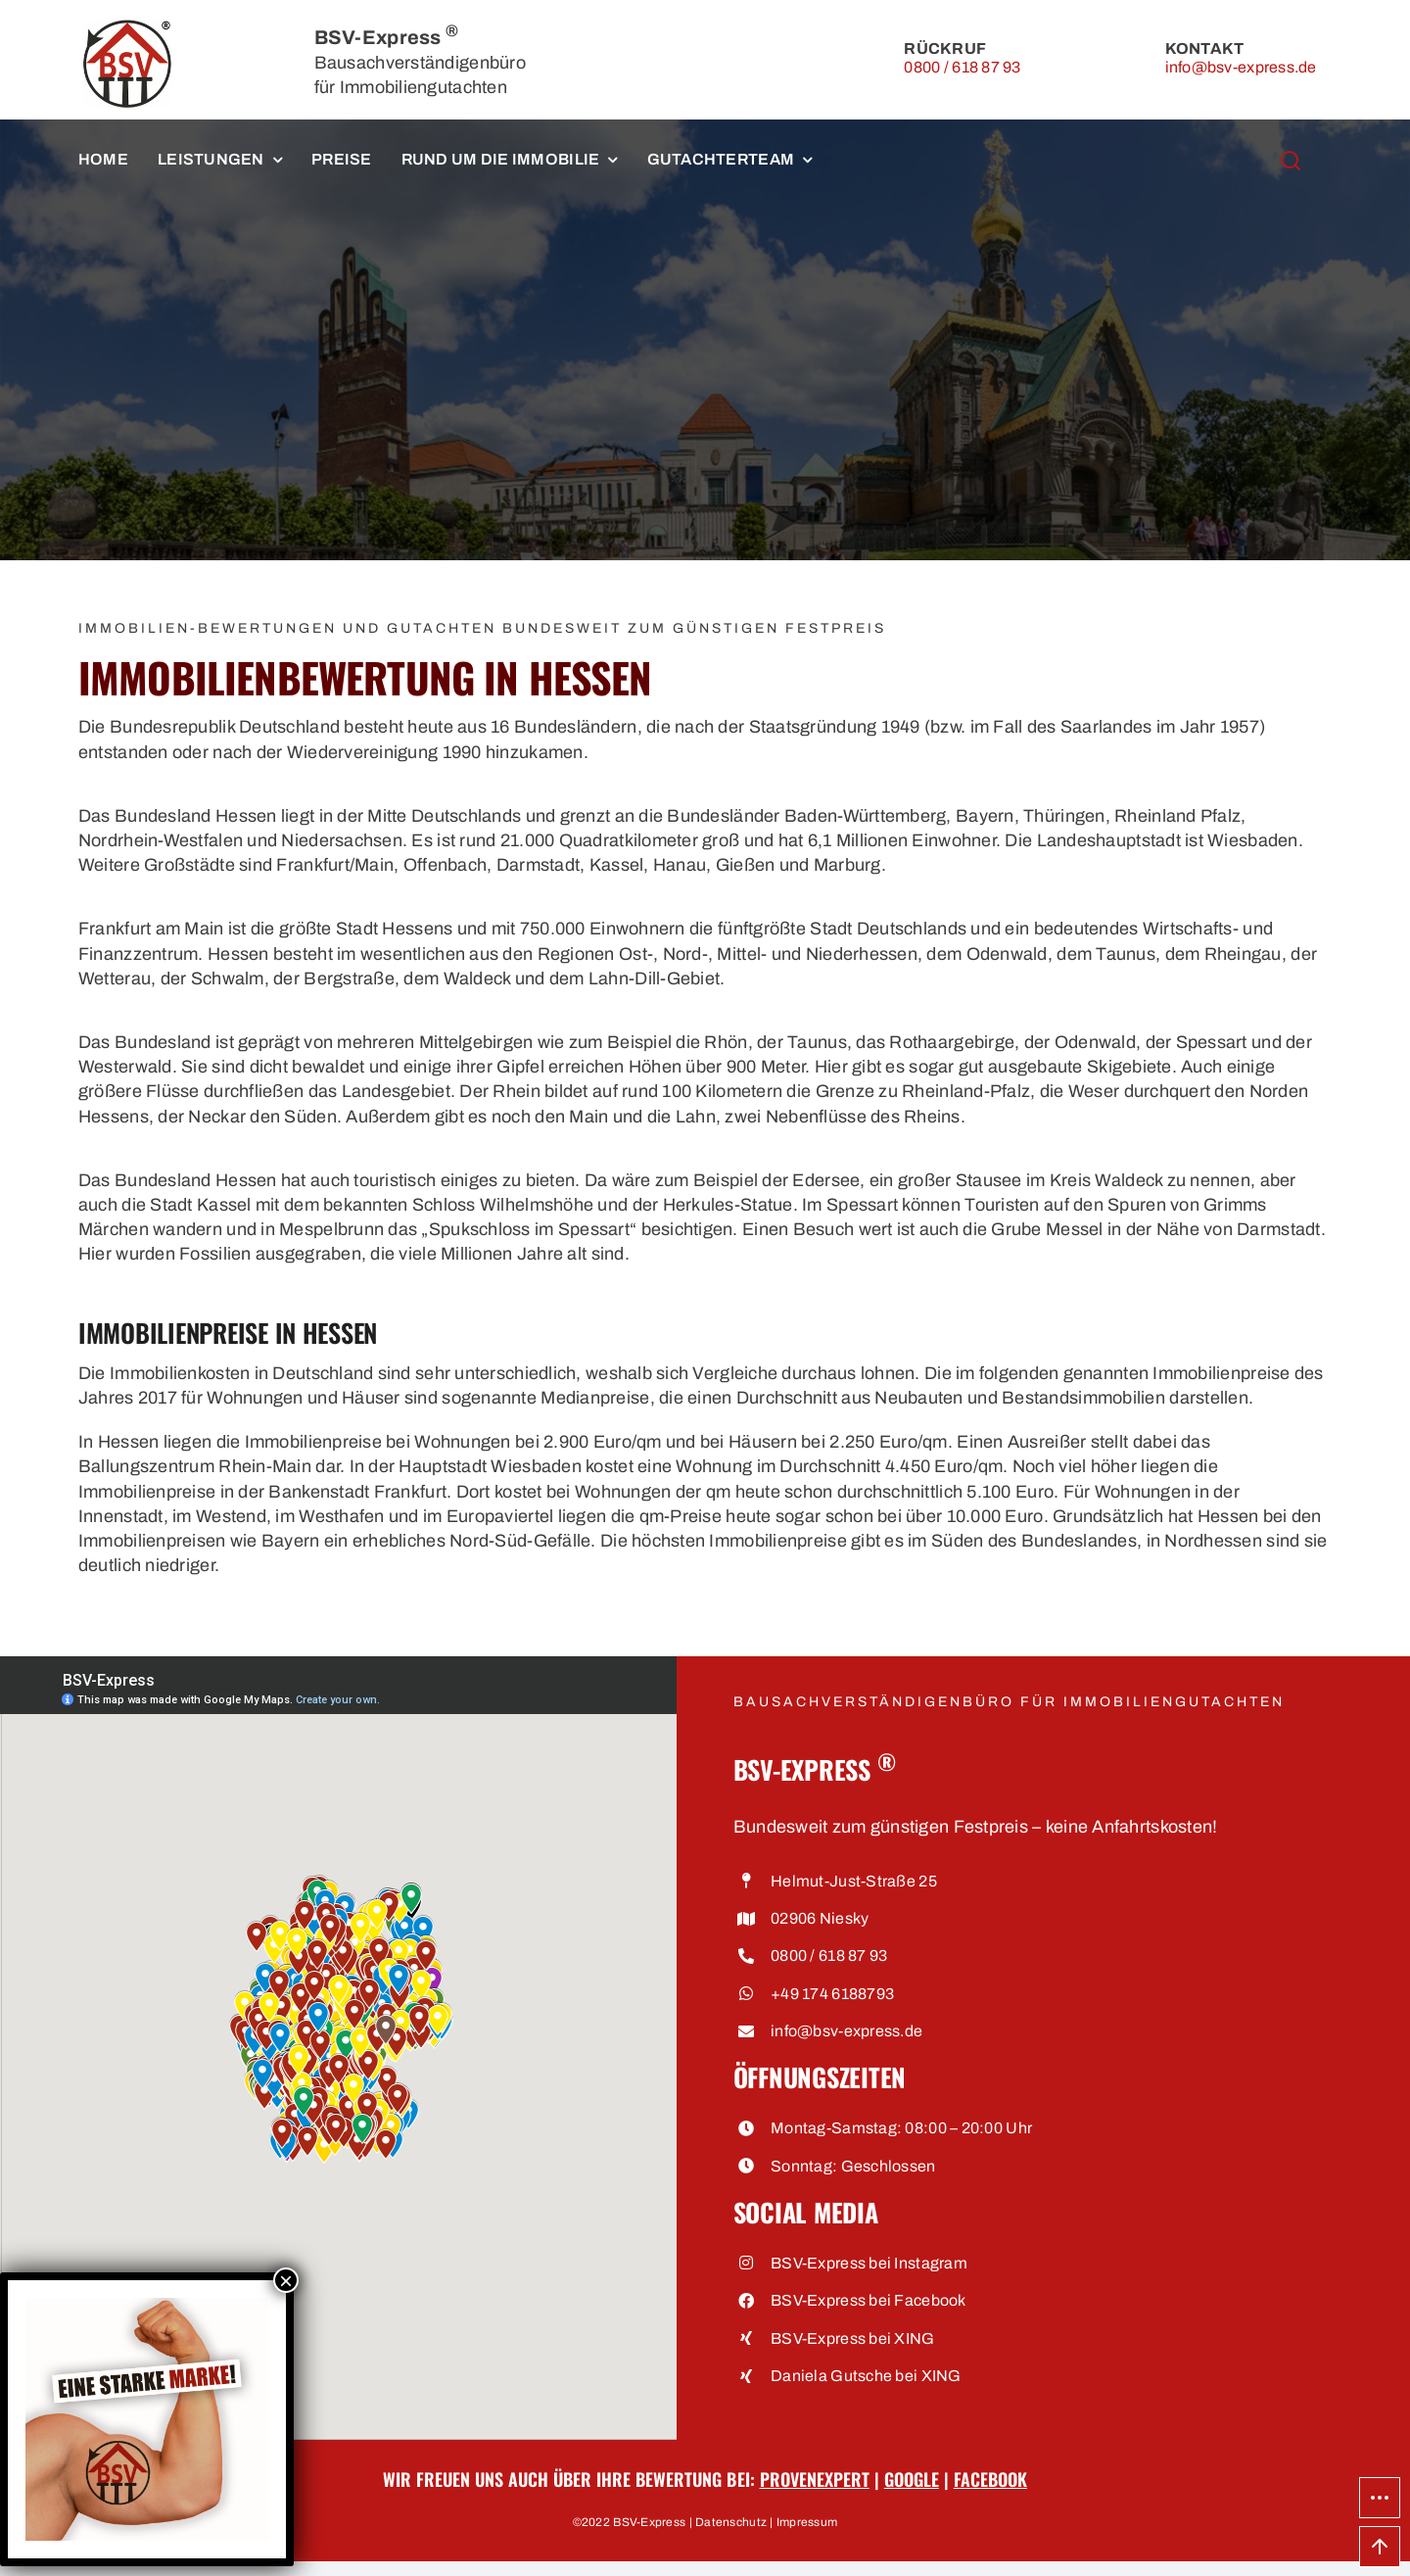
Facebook (990, 2479)
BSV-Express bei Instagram (869, 2263)
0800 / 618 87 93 (962, 67)
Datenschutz (731, 2522)
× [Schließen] (286, 2280)
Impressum (806, 2522)
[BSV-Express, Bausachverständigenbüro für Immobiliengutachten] (127, 28)
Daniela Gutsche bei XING (866, 2375)
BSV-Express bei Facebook (868, 2300)
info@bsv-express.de (1241, 67)
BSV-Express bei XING (852, 2338)
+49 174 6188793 (832, 1993)
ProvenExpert (815, 2479)
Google (911, 2479)
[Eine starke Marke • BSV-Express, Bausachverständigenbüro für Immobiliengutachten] (146, 2305)
